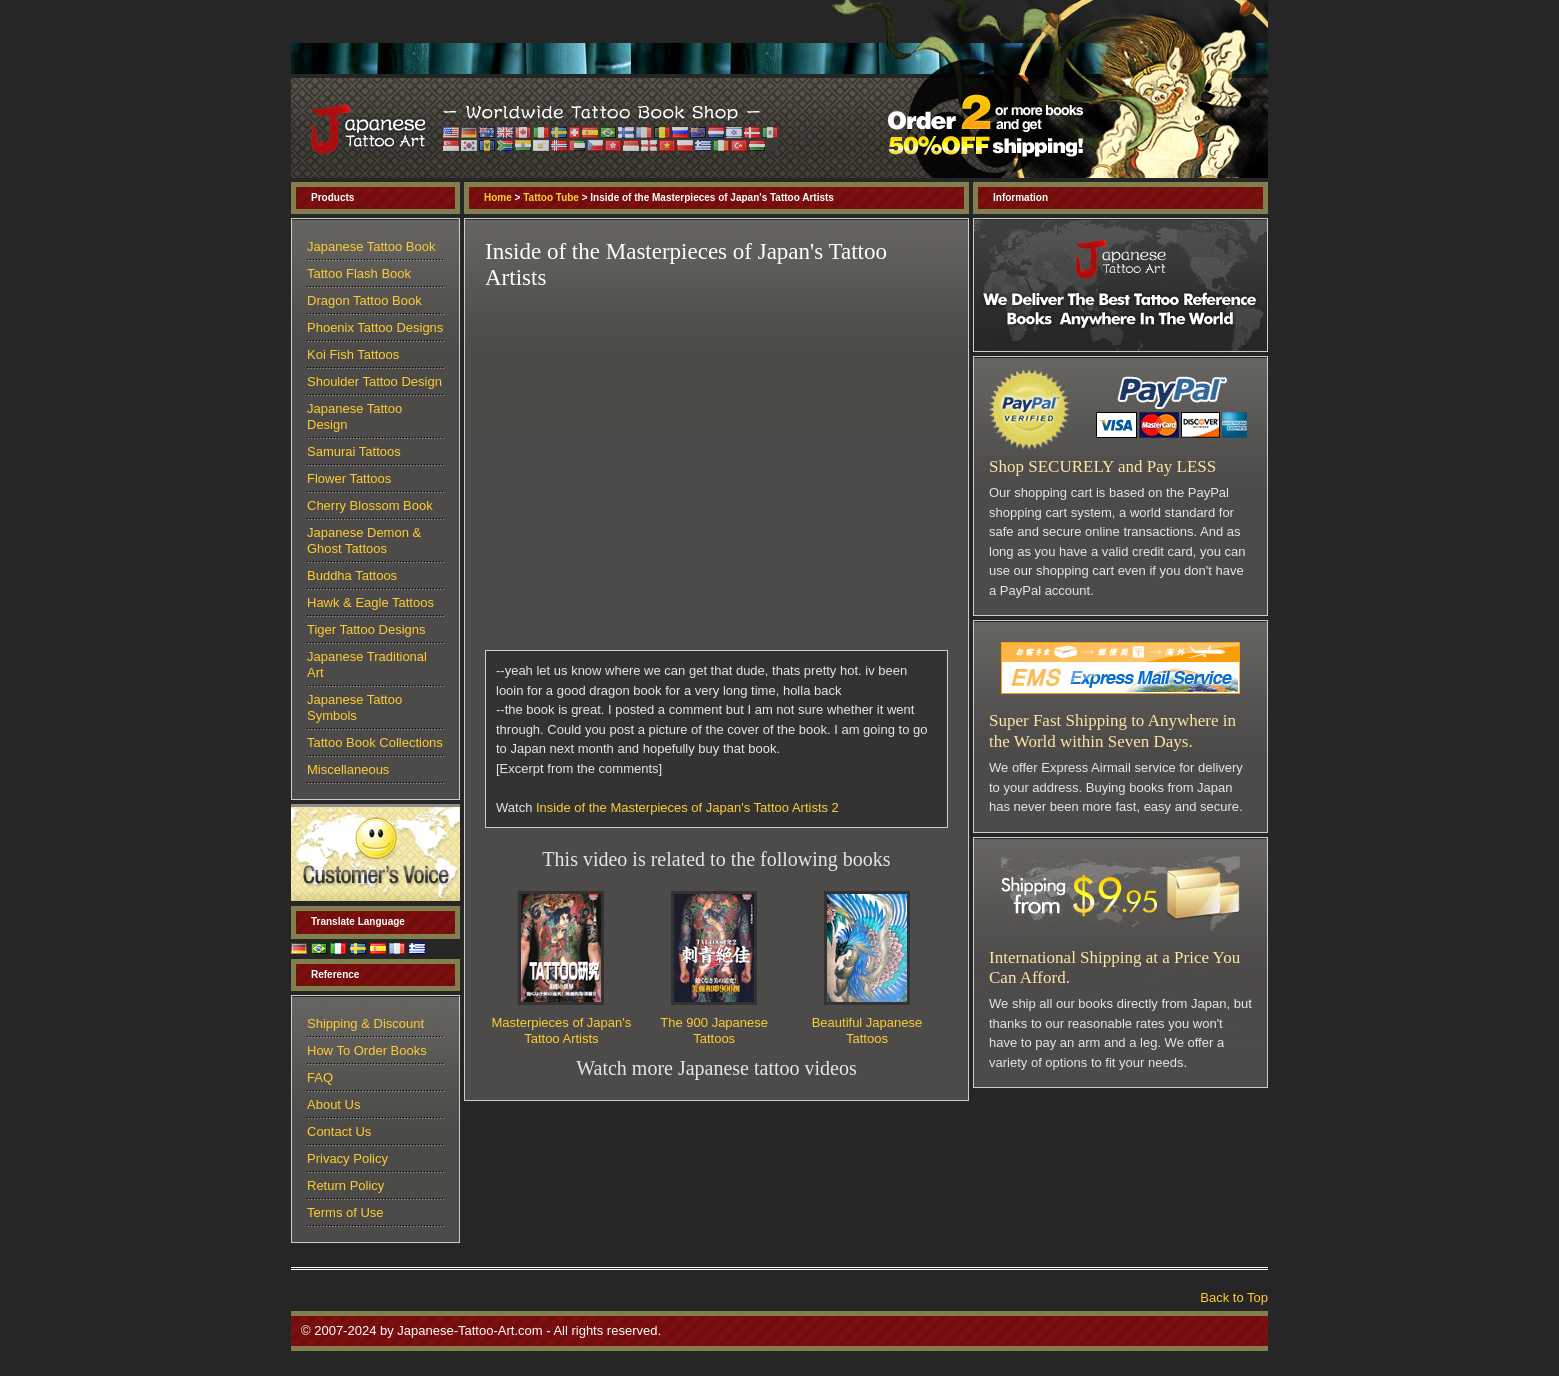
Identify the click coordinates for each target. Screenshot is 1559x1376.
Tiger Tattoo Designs (366, 629)
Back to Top (1234, 1297)
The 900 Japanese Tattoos (714, 1030)
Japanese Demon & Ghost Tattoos (364, 540)
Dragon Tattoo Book (364, 300)
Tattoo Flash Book (359, 273)
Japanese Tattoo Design (354, 416)
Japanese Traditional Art (367, 664)
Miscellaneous (348, 769)
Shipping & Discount (365, 1023)
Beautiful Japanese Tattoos (867, 1030)
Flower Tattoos (349, 478)
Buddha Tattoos (352, 575)
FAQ (320, 1077)
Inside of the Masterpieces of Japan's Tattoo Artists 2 (687, 807)
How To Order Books (367, 1050)
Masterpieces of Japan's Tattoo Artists (562, 1030)
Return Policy (345, 1185)
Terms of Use (345, 1212)
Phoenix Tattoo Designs (375, 327)
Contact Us (339, 1131)
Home (498, 197)
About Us (333, 1104)
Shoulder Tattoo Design (374, 381)
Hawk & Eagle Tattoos (370, 602)
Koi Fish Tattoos (353, 354)
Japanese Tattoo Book (371, 246)
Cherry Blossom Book (370, 505)
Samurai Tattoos (354, 451)
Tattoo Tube (551, 197)
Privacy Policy (347, 1158)
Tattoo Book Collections (375, 742)
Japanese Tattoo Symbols (354, 707)
